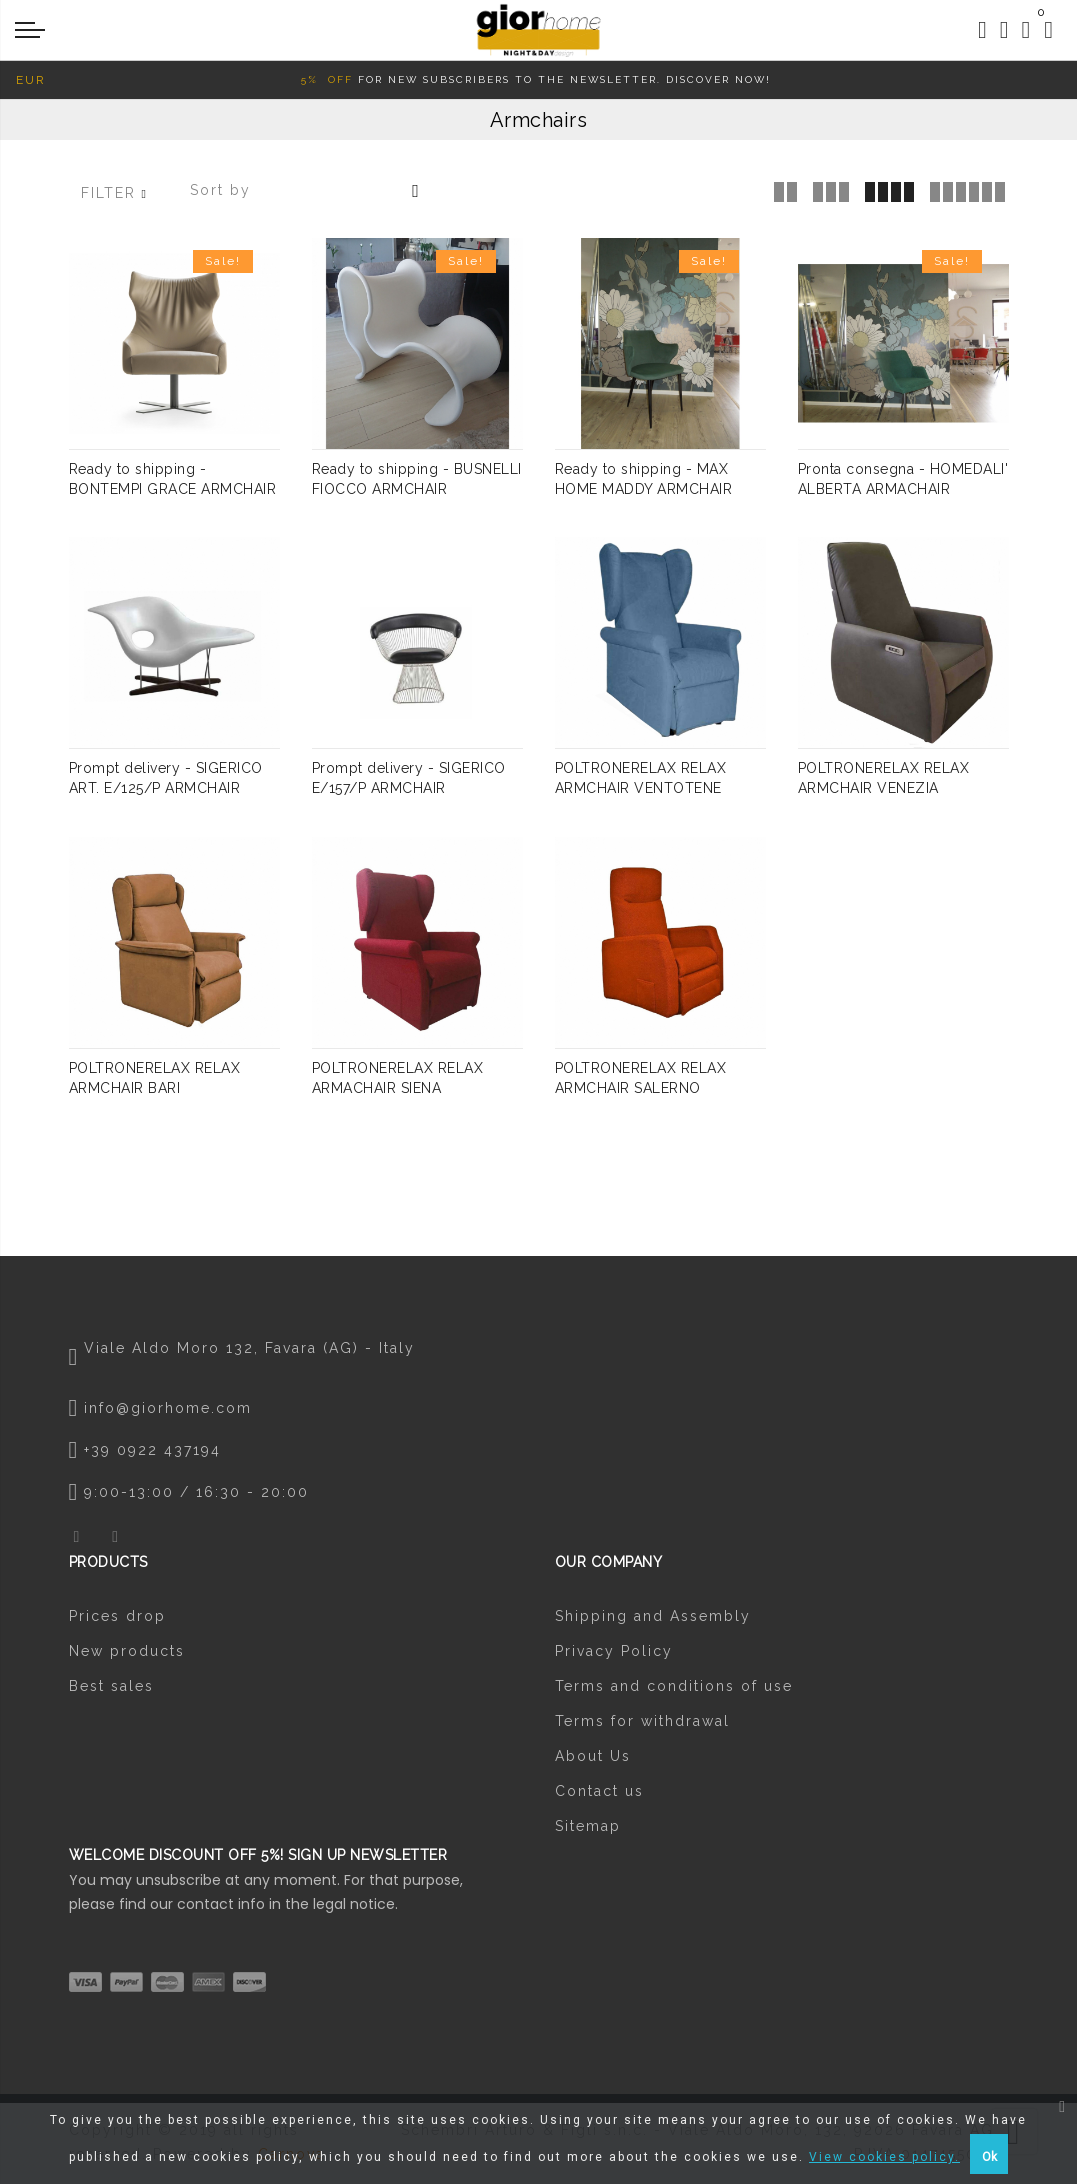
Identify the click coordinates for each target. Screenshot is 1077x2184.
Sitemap (588, 1829)
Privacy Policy (614, 1654)
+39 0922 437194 (152, 1453)
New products (127, 1654)
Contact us (599, 1794)
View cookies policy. (884, 2157)
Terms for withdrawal (642, 1724)
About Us (593, 1759)
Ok (989, 2157)
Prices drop (117, 1619)
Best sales (111, 1689)
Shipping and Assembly (653, 1619)
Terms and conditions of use (674, 1689)
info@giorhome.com (168, 1411)
